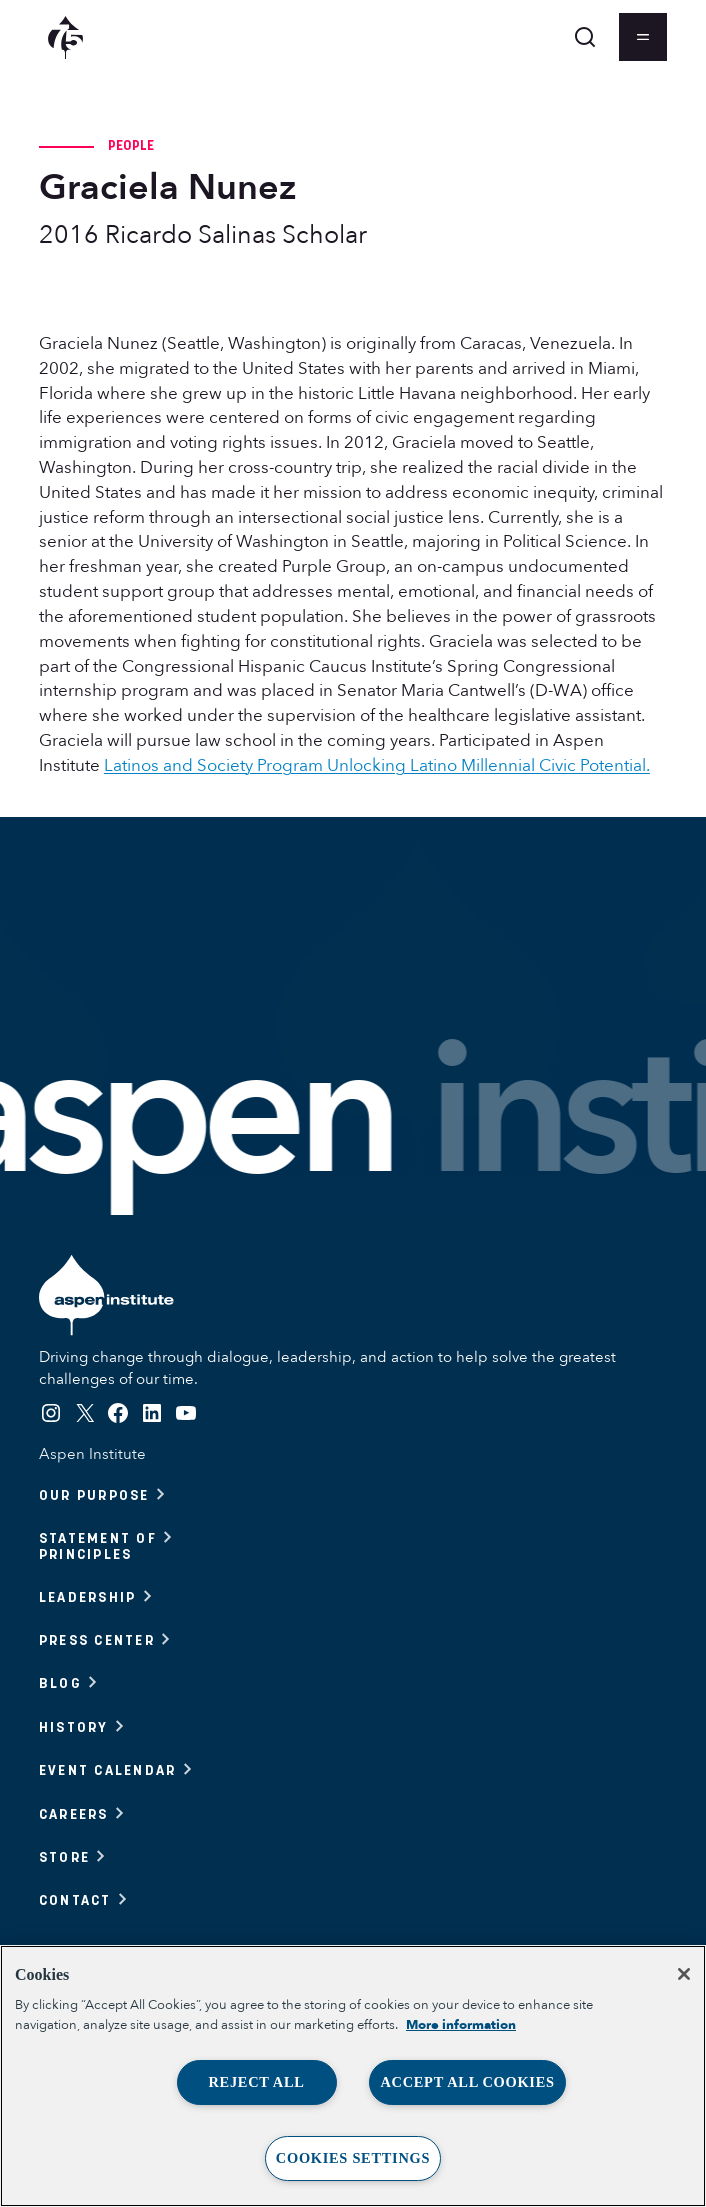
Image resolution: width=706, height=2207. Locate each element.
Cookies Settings (353, 2158)
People (131, 145)
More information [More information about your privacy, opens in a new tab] (461, 2025)
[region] (353, 2076)
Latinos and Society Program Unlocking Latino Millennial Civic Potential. (377, 765)
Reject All (256, 2082)
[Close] (684, 1974)
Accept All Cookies (467, 2082)
